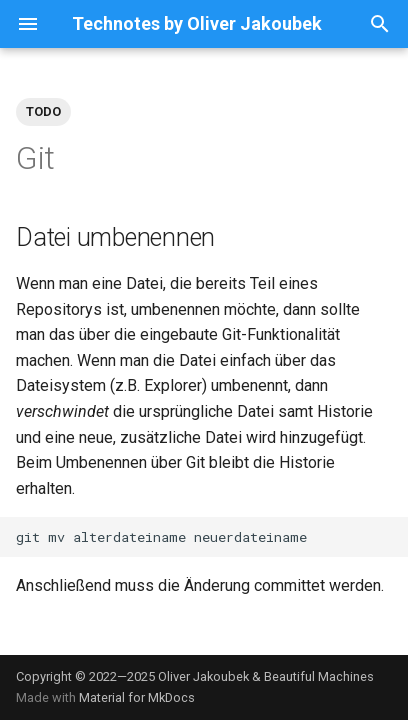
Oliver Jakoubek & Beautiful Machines (266, 676)
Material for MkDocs (137, 697)
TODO (43, 111)
